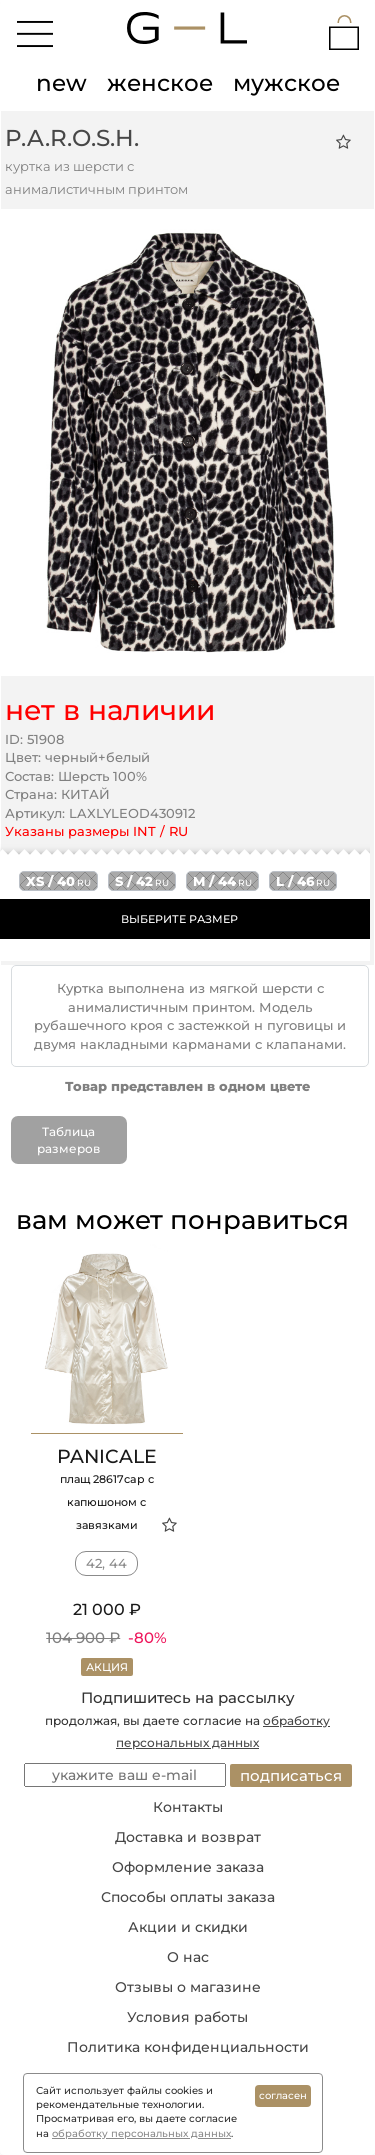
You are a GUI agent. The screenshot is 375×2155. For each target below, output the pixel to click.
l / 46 (303, 881)
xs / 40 (58, 881)
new (61, 83)
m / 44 (222, 881)
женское (160, 83)
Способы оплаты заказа (188, 1897)
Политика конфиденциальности (188, 2047)
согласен (283, 2095)
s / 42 (142, 881)
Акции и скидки (188, 1927)
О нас (188, 1957)
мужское (286, 83)
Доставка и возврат (188, 1837)
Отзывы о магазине (188, 1987)
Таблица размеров (68, 1140)
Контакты (188, 1807)
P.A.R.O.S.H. (72, 138)
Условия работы (187, 2017)
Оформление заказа (188, 1867)
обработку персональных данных (141, 2133)
